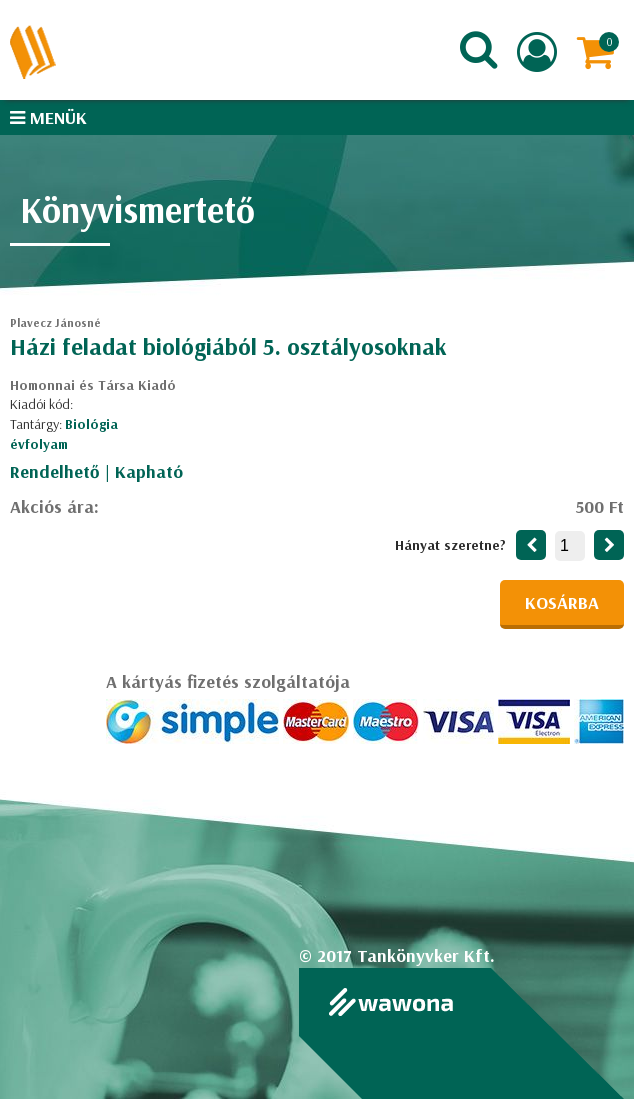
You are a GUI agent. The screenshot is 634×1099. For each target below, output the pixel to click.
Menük (48, 117)
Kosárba (562, 602)
